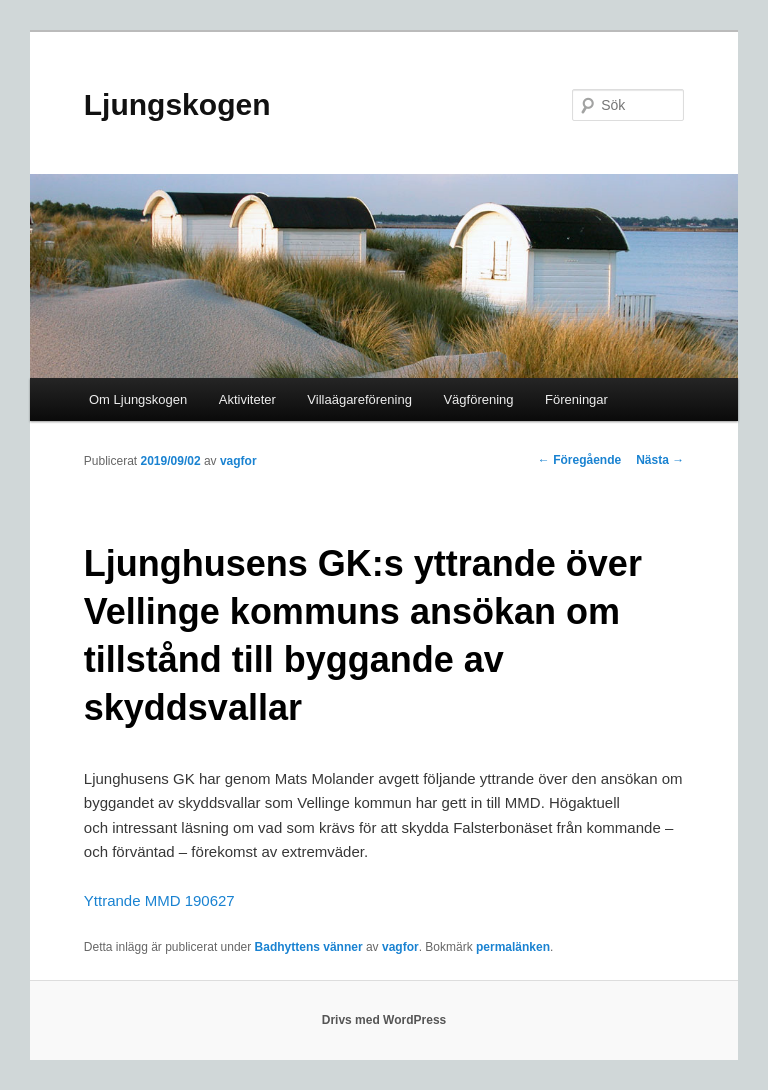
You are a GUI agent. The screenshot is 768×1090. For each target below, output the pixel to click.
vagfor (238, 461)
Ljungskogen (177, 104)
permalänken (513, 947)
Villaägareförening (359, 399)
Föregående (579, 460)
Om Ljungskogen (138, 399)
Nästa (660, 460)
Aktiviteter (247, 399)
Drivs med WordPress (384, 1020)
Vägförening (478, 399)
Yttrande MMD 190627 (159, 900)
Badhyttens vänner (309, 947)
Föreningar (576, 399)
